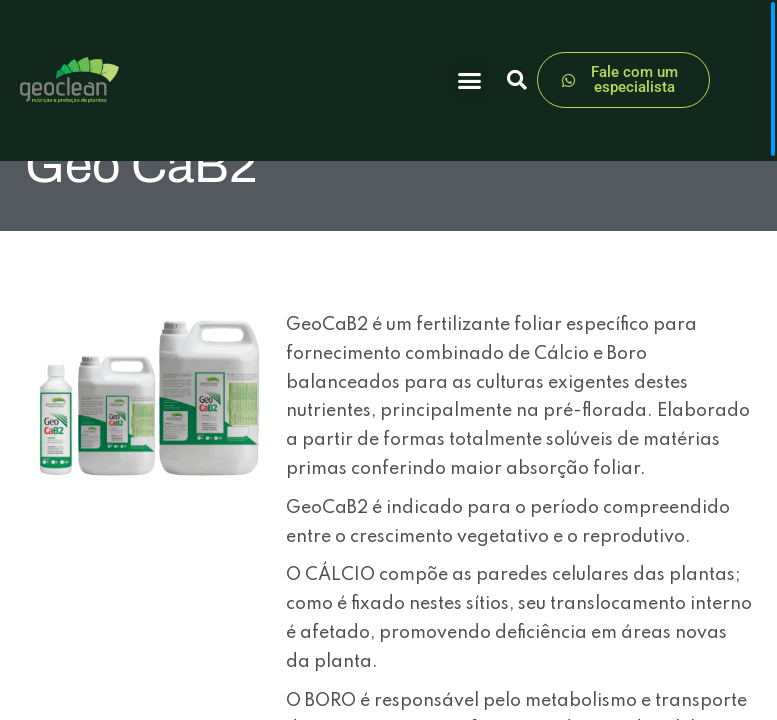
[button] (469, 80)
